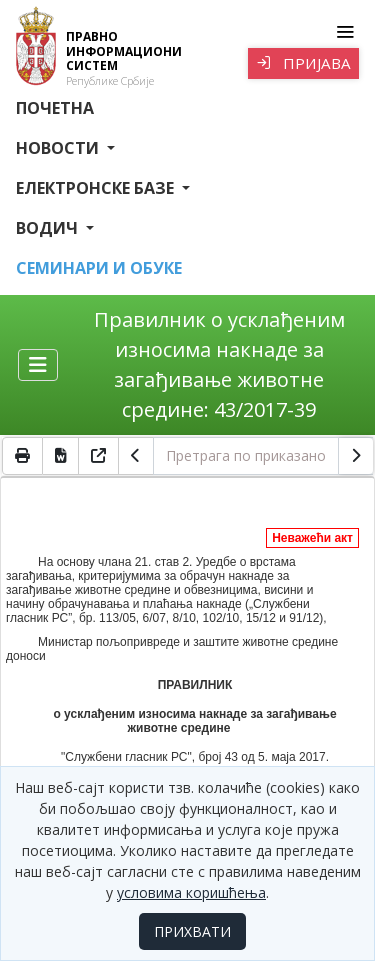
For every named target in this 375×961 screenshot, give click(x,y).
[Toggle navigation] (344, 32)
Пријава (303, 63)
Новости (59, 148)
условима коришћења (191, 892)
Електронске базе (97, 188)
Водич (49, 228)
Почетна (55, 108)
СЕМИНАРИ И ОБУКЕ (99, 268)
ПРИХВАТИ (192, 931)
